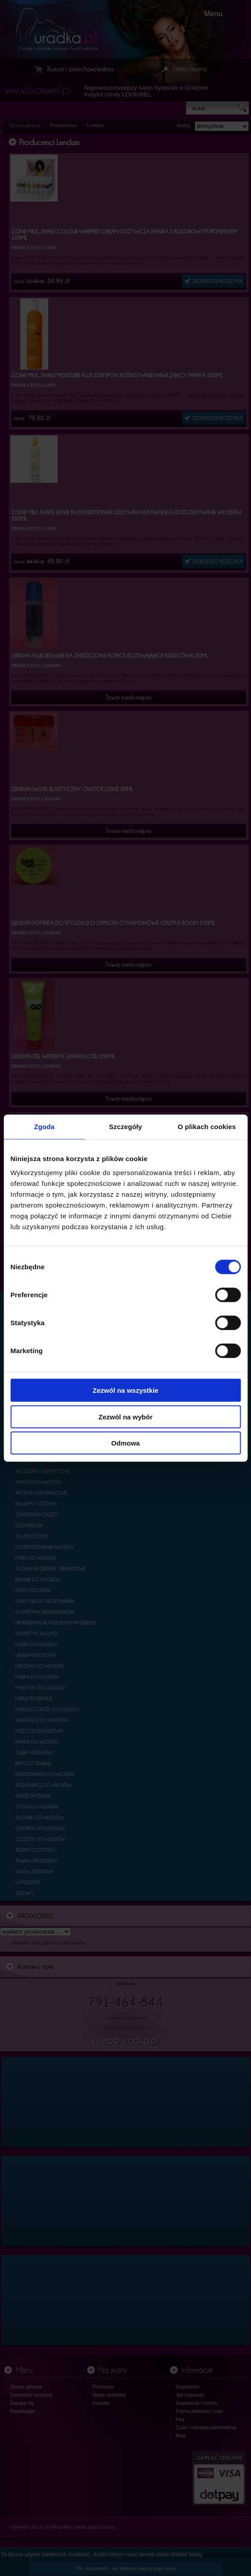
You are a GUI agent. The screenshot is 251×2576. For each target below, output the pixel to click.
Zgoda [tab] (44, 1126)
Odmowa (125, 1443)
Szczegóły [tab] (125, 1126)
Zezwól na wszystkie (126, 1390)
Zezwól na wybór (125, 1416)
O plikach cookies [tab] (207, 1126)
